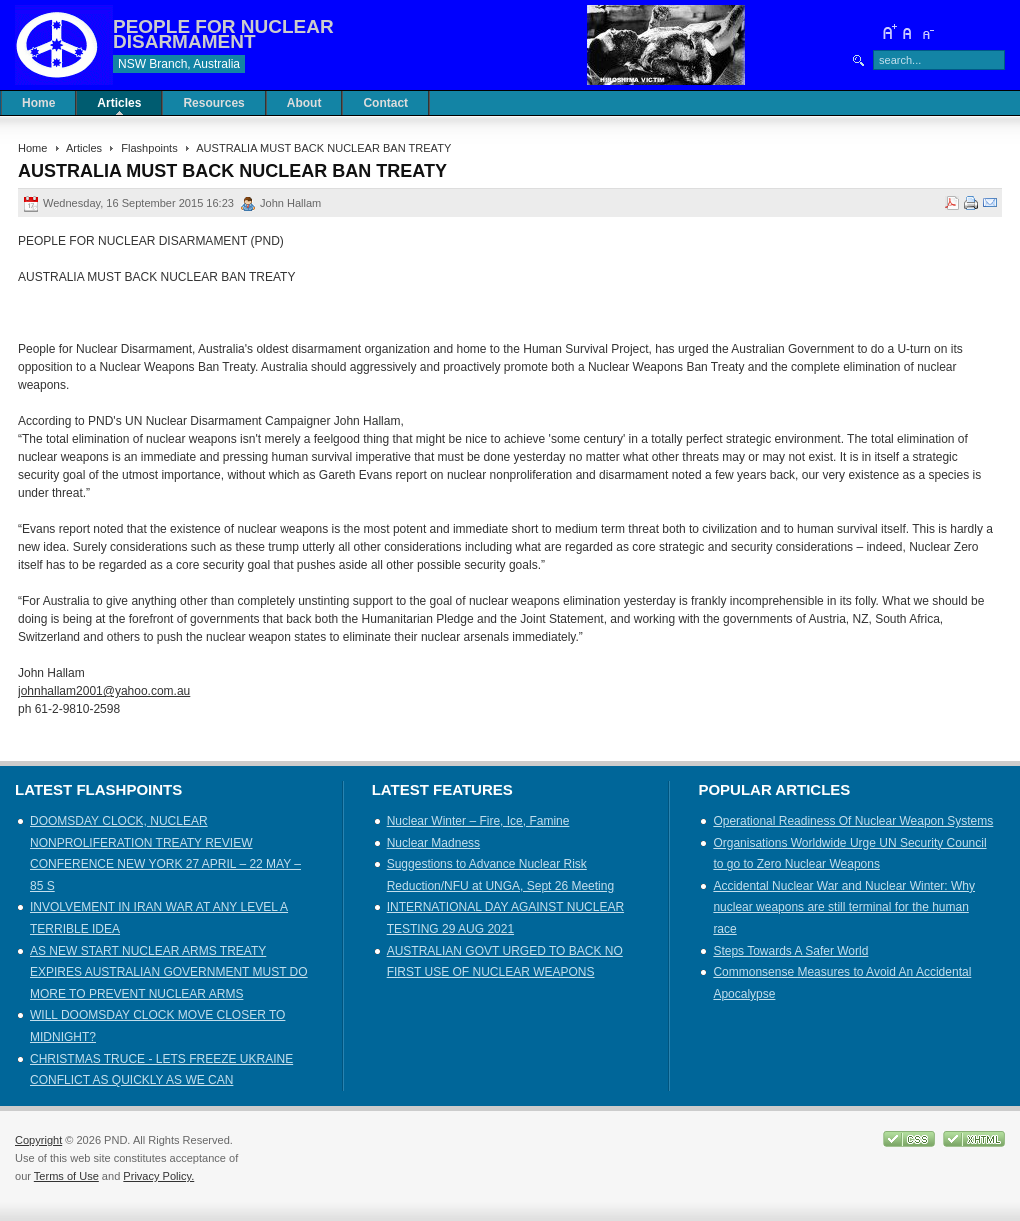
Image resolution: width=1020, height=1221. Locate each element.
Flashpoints (149, 148)
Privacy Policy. (158, 1176)
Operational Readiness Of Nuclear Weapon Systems (853, 821)
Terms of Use (66, 1176)
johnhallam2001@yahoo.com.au (104, 691)
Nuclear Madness (433, 843)
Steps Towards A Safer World (790, 951)
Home (32, 148)
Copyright (38, 1140)
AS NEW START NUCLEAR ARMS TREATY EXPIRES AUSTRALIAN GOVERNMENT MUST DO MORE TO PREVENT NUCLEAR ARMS (169, 972)
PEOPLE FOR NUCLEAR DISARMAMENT (223, 34)
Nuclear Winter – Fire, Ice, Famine (478, 821)
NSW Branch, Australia (179, 64)
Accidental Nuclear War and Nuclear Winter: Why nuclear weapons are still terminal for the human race (844, 907)
